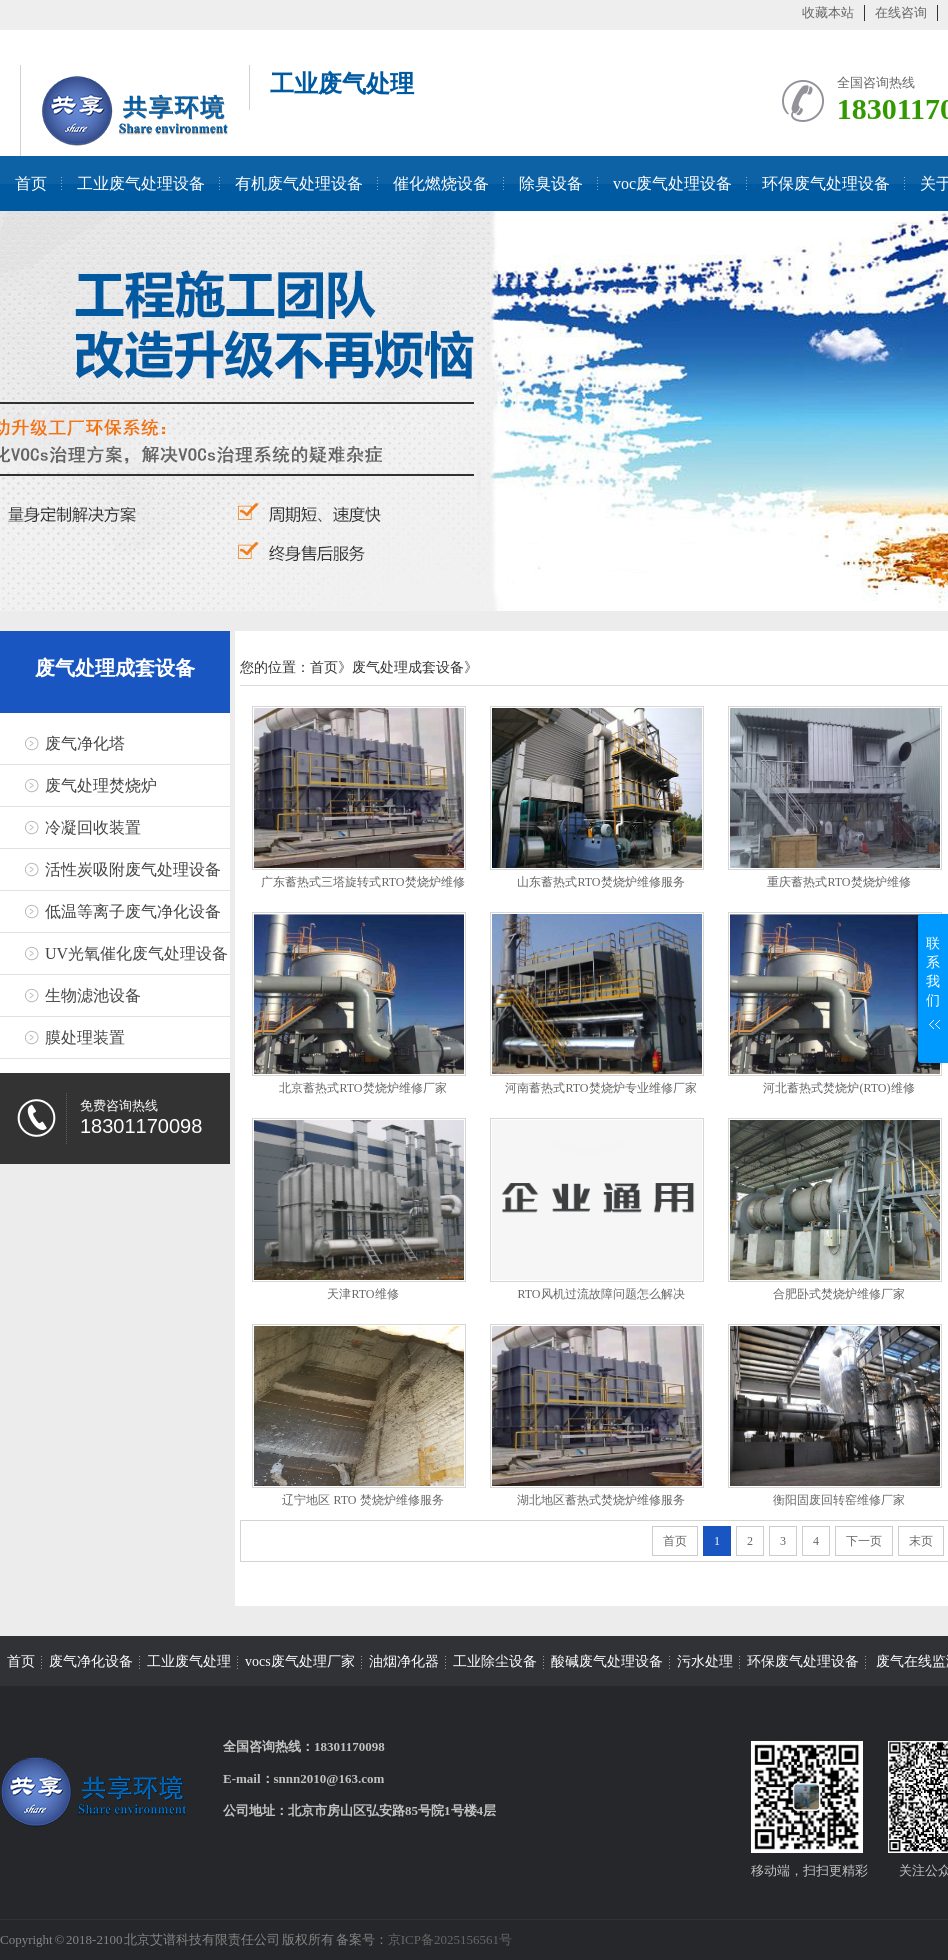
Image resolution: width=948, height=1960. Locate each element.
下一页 (864, 1541)
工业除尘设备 (495, 1661)
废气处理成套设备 (115, 668)
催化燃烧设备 (441, 183)
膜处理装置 (85, 1037)
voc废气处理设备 (672, 183)
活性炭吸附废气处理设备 (133, 869)
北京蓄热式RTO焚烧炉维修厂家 (362, 1088)
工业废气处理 (189, 1661)
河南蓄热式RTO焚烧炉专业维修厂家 (600, 1088)
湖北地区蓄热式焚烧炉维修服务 (601, 1500)
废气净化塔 (85, 743)
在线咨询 (901, 12)
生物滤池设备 (93, 995)
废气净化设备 (91, 1661)
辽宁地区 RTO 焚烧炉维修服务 (362, 1500)
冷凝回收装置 (93, 827)
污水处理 (705, 1661)
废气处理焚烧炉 (101, 785)
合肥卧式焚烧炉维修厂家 (839, 1294)
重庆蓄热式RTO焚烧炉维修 (838, 882)
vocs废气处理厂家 (300, 1661)
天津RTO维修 (362, 1294)
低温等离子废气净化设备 (133, 911)
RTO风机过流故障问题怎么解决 (600, 1294)
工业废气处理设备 (141, 183)
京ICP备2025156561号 (450, 1939)
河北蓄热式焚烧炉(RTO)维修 (838, 1088)
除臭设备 (551, 183)
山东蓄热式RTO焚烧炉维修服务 (600, 882)
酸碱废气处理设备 (607, 1661)
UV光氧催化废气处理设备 (136, 953)
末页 (921, 1541)
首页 (31, 183)
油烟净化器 (404, 1661)
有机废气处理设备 (299, 183)
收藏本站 (828, 12)
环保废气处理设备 (826, 183)
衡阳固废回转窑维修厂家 (839, 1500)
